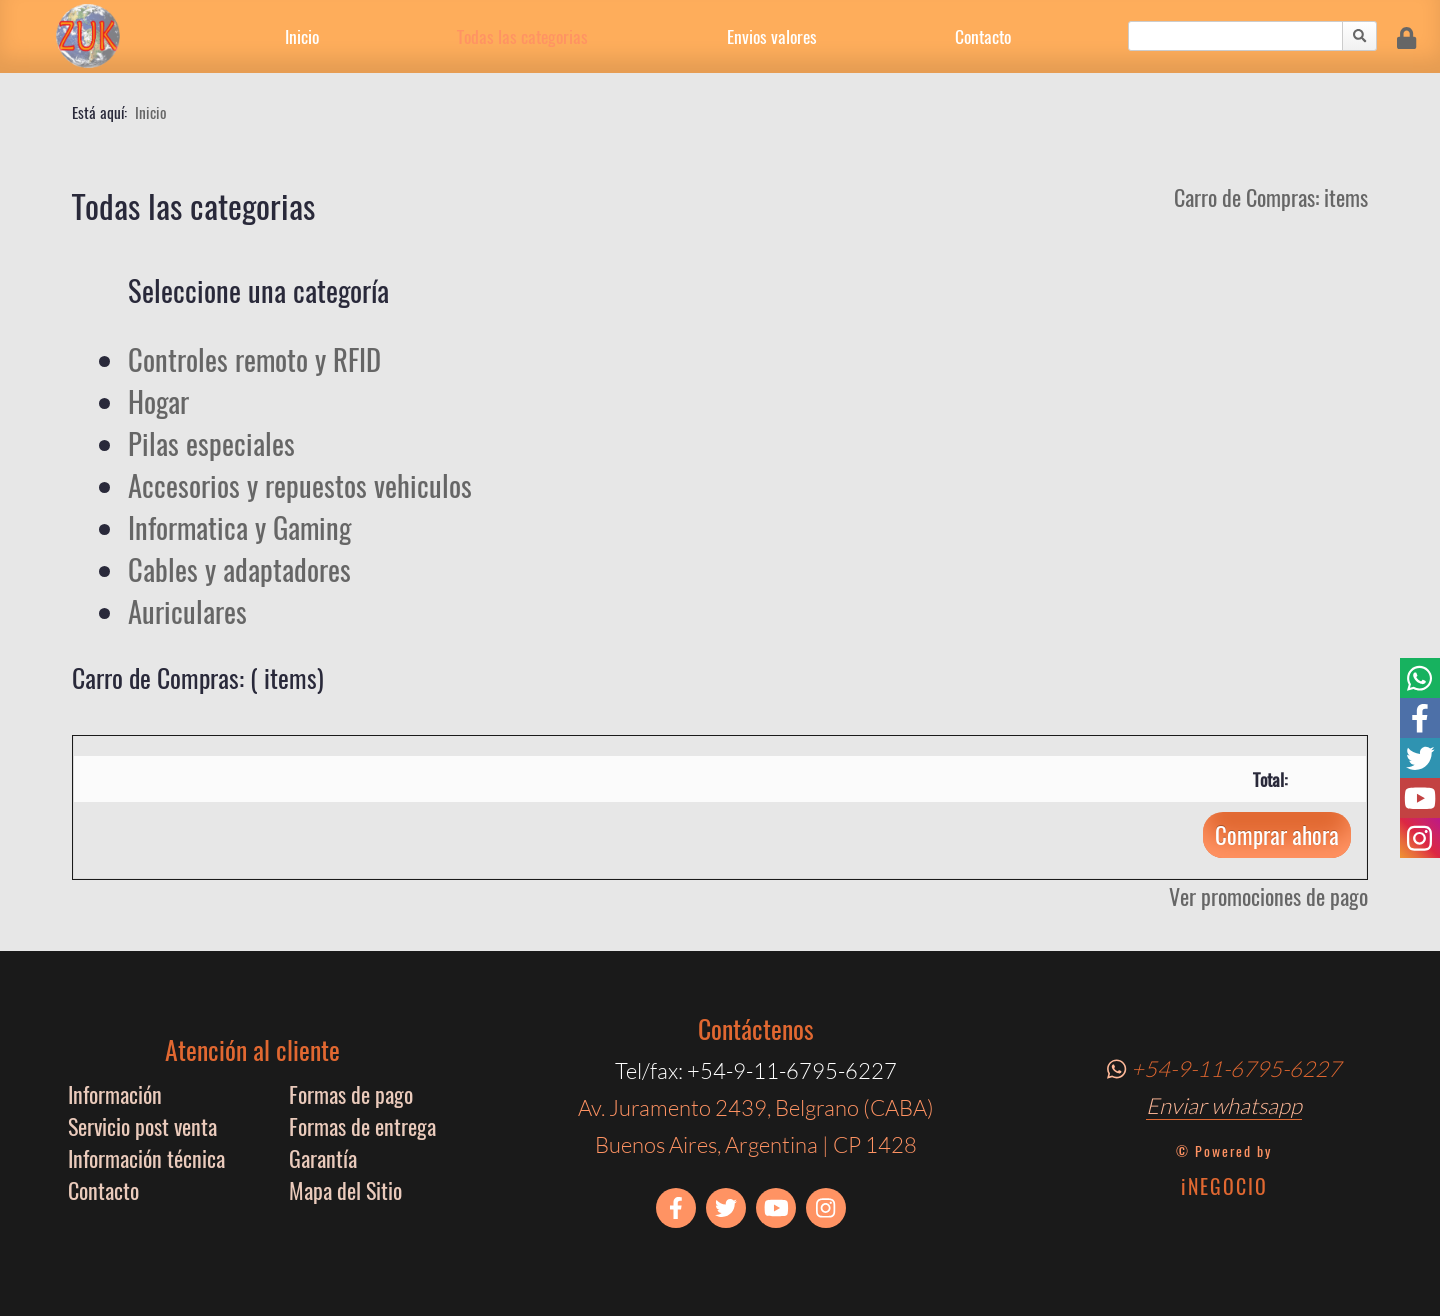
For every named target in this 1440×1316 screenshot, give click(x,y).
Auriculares (187, 611)
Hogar (158, 401)
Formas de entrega (362, 1126)
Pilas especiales (211, 443)
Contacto (983, 36)
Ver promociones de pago (1268, 896)
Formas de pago (351, 1094)
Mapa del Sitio (345, 1190)
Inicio (302, 36)
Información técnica (146, 1158)
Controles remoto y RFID (254, 359)
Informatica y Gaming (239, 527)
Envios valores (772, 36)
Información (115, 1094)
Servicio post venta (142, 1126)
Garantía (323, 1158)
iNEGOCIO (1224, 1187)
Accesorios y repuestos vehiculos (300, 485)
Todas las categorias (522, 36)
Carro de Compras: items (1271, 197)
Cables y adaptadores (239, 569)
